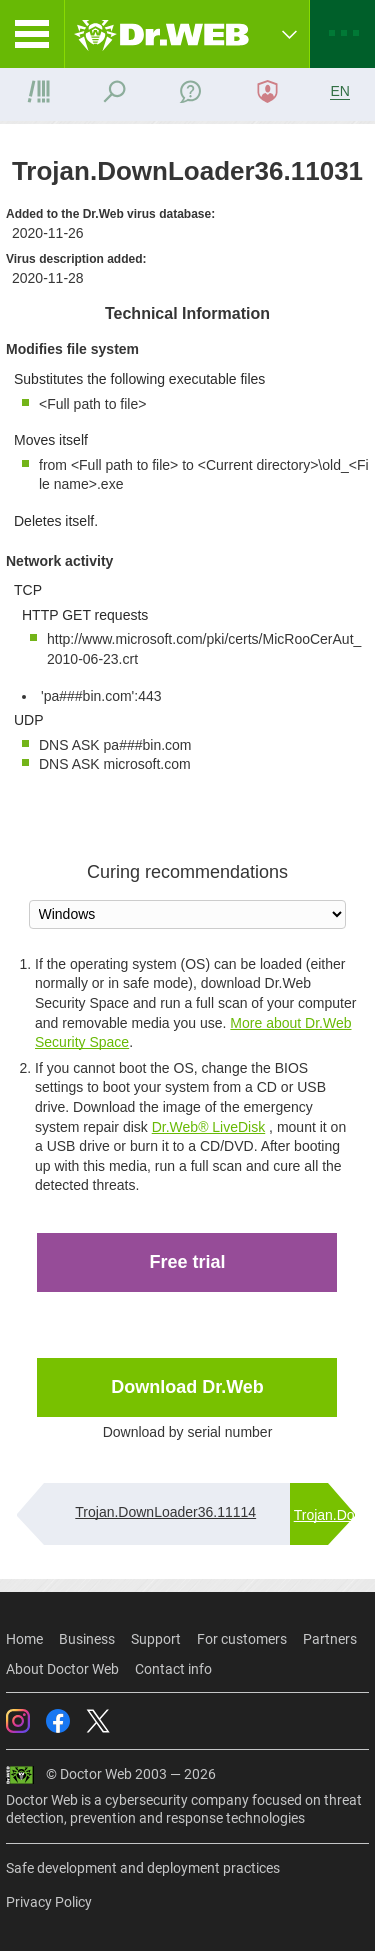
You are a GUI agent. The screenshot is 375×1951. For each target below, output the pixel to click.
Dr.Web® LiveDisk (209, 1127)
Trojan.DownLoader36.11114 (165, 1512)
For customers (242, 1639)
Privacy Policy (49, 1902)
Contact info (173, 1669)
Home (24, 1639)
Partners (330, 1639)
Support (156, 1639)
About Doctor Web (62, 1669)
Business (87, 1639)
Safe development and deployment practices (143, 1868)
